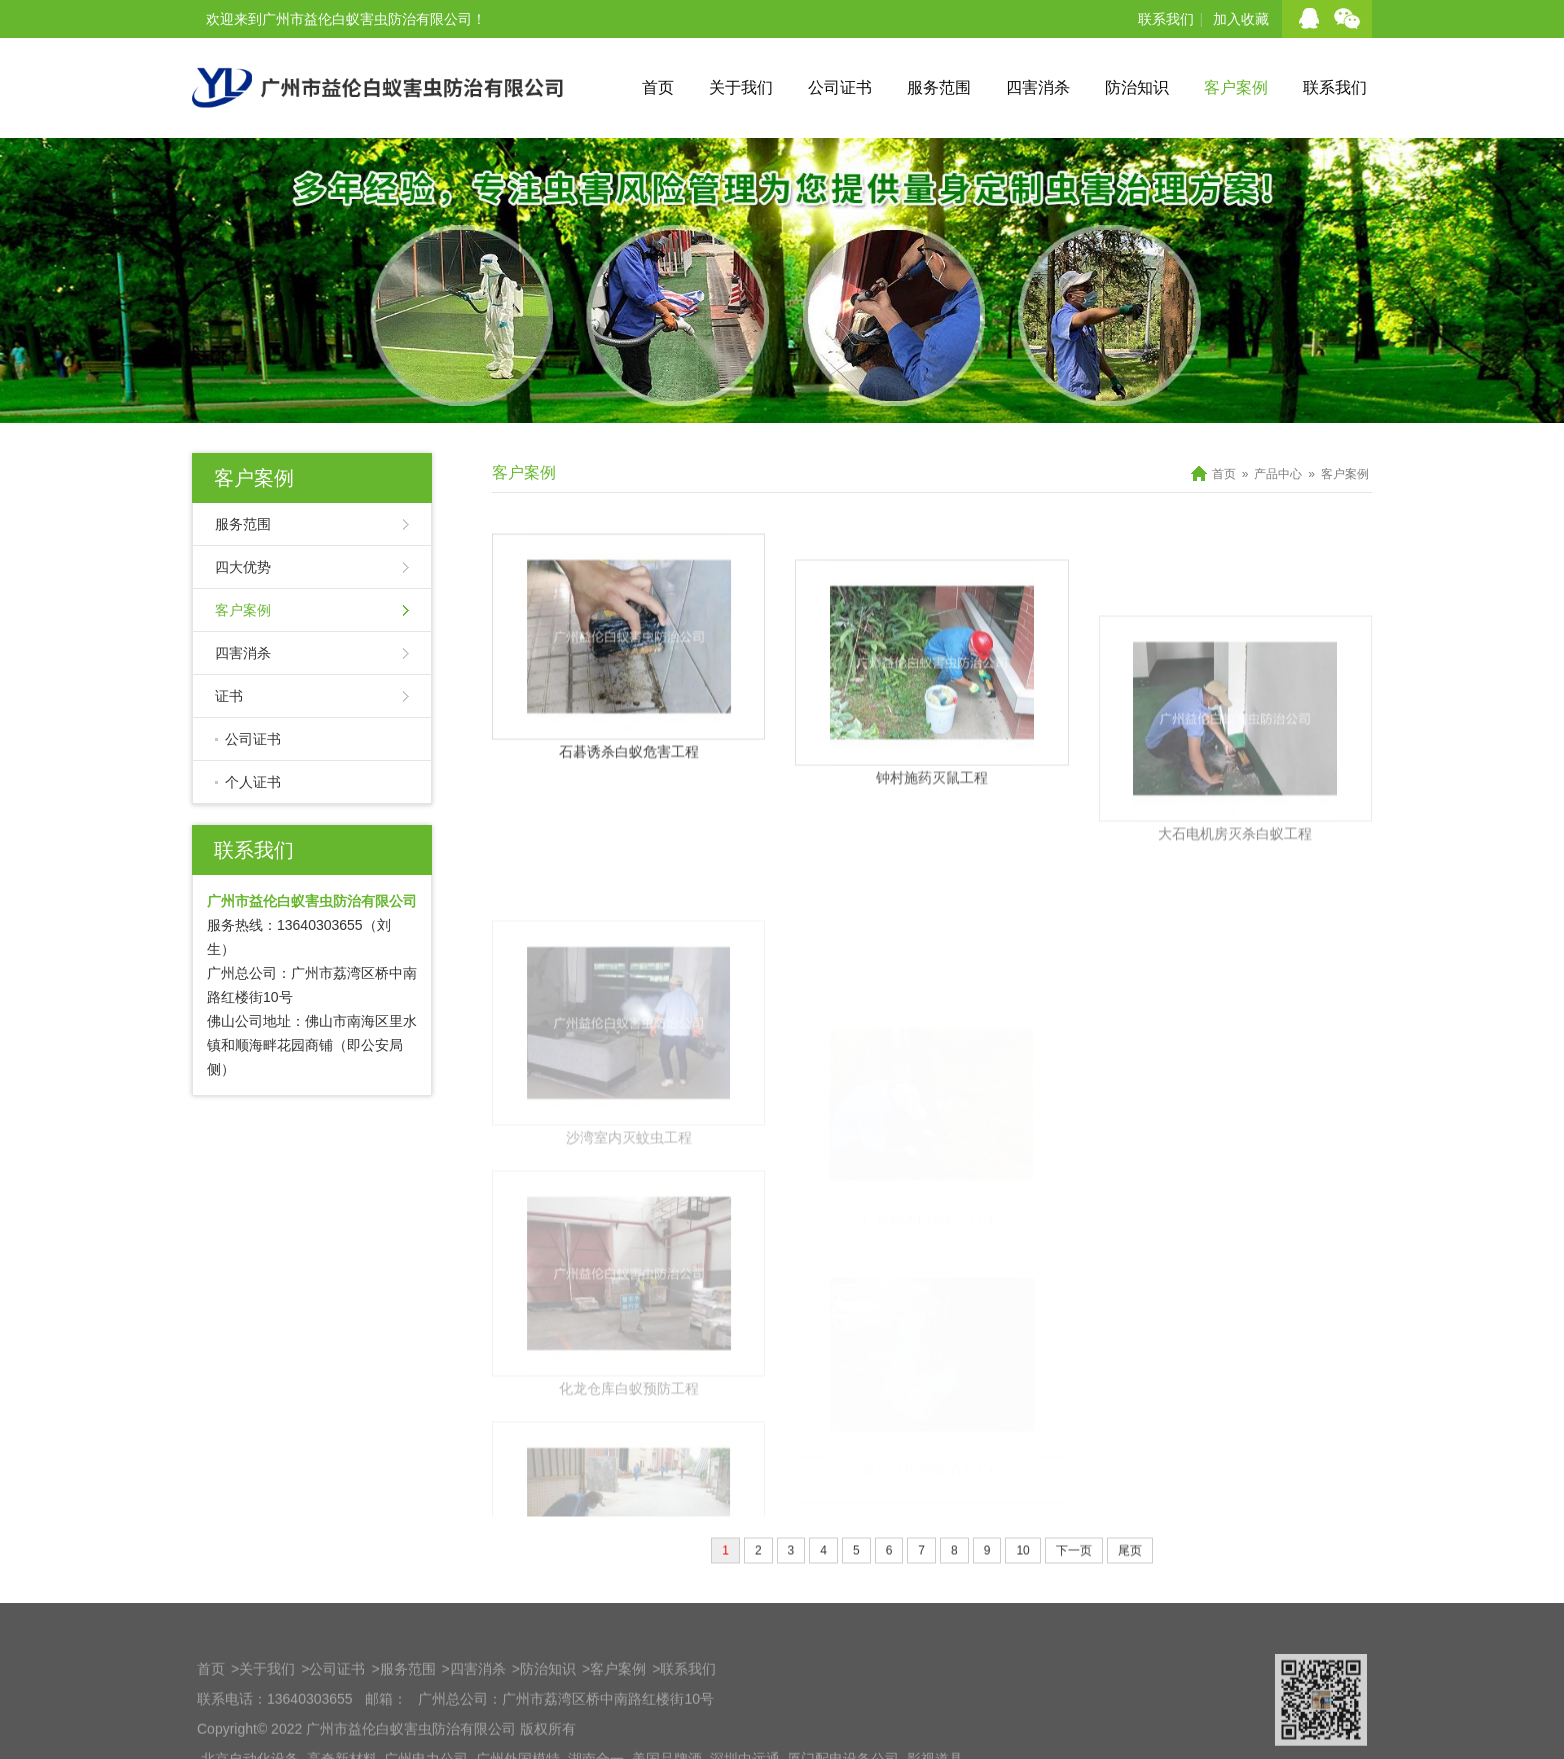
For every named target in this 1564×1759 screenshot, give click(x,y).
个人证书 (253, 782)
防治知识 (1137, 87)
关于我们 (741, 87)
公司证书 (840, 87)
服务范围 (939, 87)
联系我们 (1166, 19)
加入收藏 (1241, 19)
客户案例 (1236, 87)
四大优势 (243, 567)
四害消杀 (1038, 87)
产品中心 (1278, 474)
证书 (229, 696)
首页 (658, 87)
